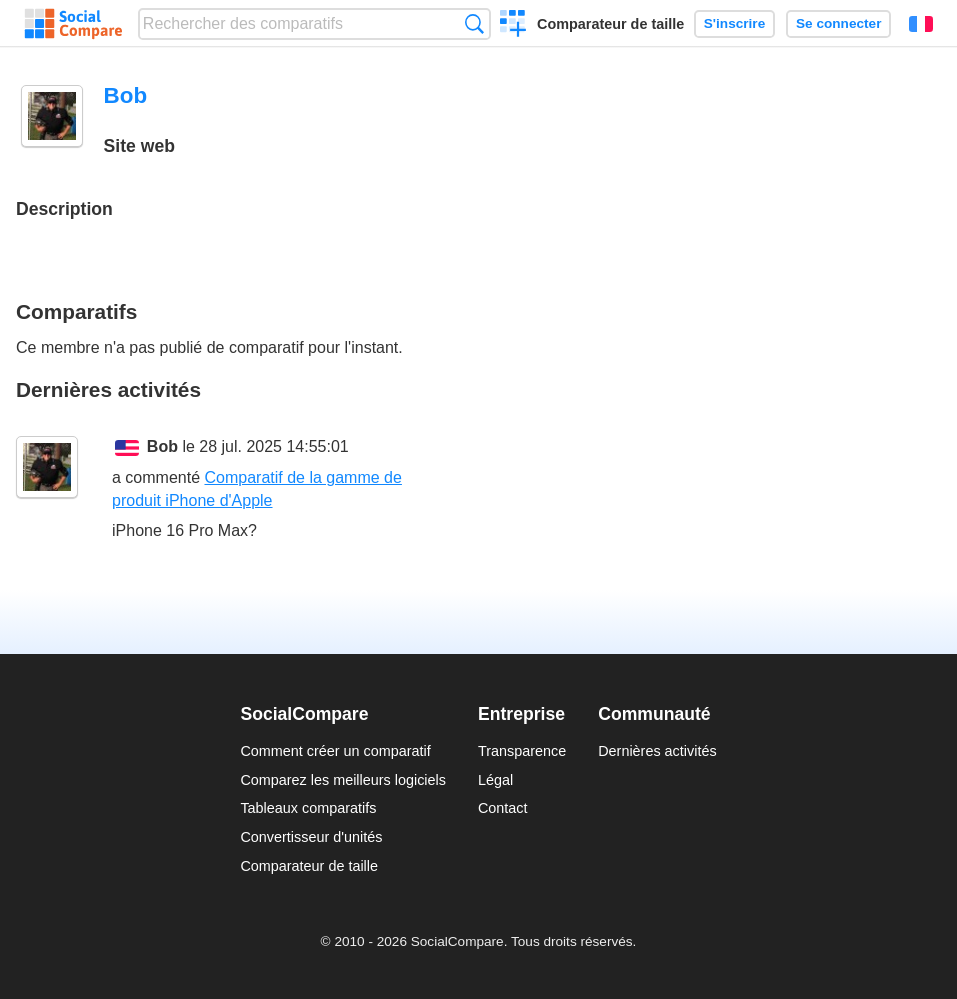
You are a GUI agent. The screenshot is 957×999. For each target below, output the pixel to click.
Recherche (474, 23)
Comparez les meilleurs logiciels (343, 780)
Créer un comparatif (513, 26)
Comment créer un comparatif (335, 751)
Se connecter (838, 23)
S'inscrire (734, 23)
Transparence (522, 751)
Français (921, 24)
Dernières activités (657, 751)
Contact (503, 808)
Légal (495, 780)
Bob (162, 446)
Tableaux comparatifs (308, 808)
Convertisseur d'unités (311, 837)
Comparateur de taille (610, 24)
